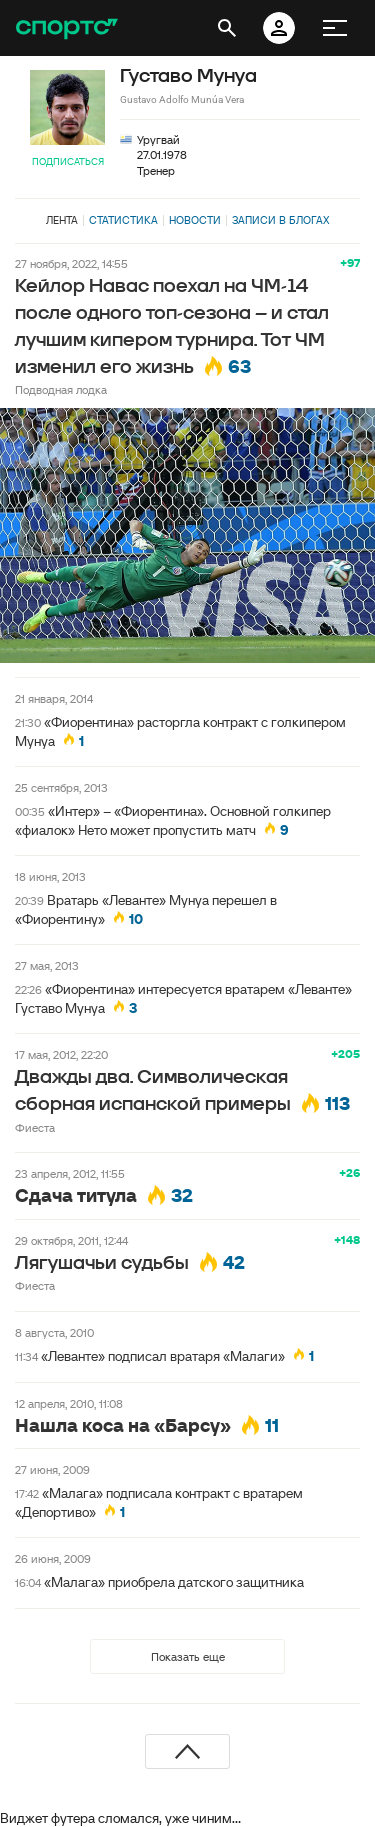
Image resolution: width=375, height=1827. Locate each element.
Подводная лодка (61, 389)
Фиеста (35, 1127)
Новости (195, 220)
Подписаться (68, 161)
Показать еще (188, 1656)
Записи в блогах (280, 220)
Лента (62, 220)
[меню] (335, 28)
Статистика (123, 220)
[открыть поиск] (227, 28)
